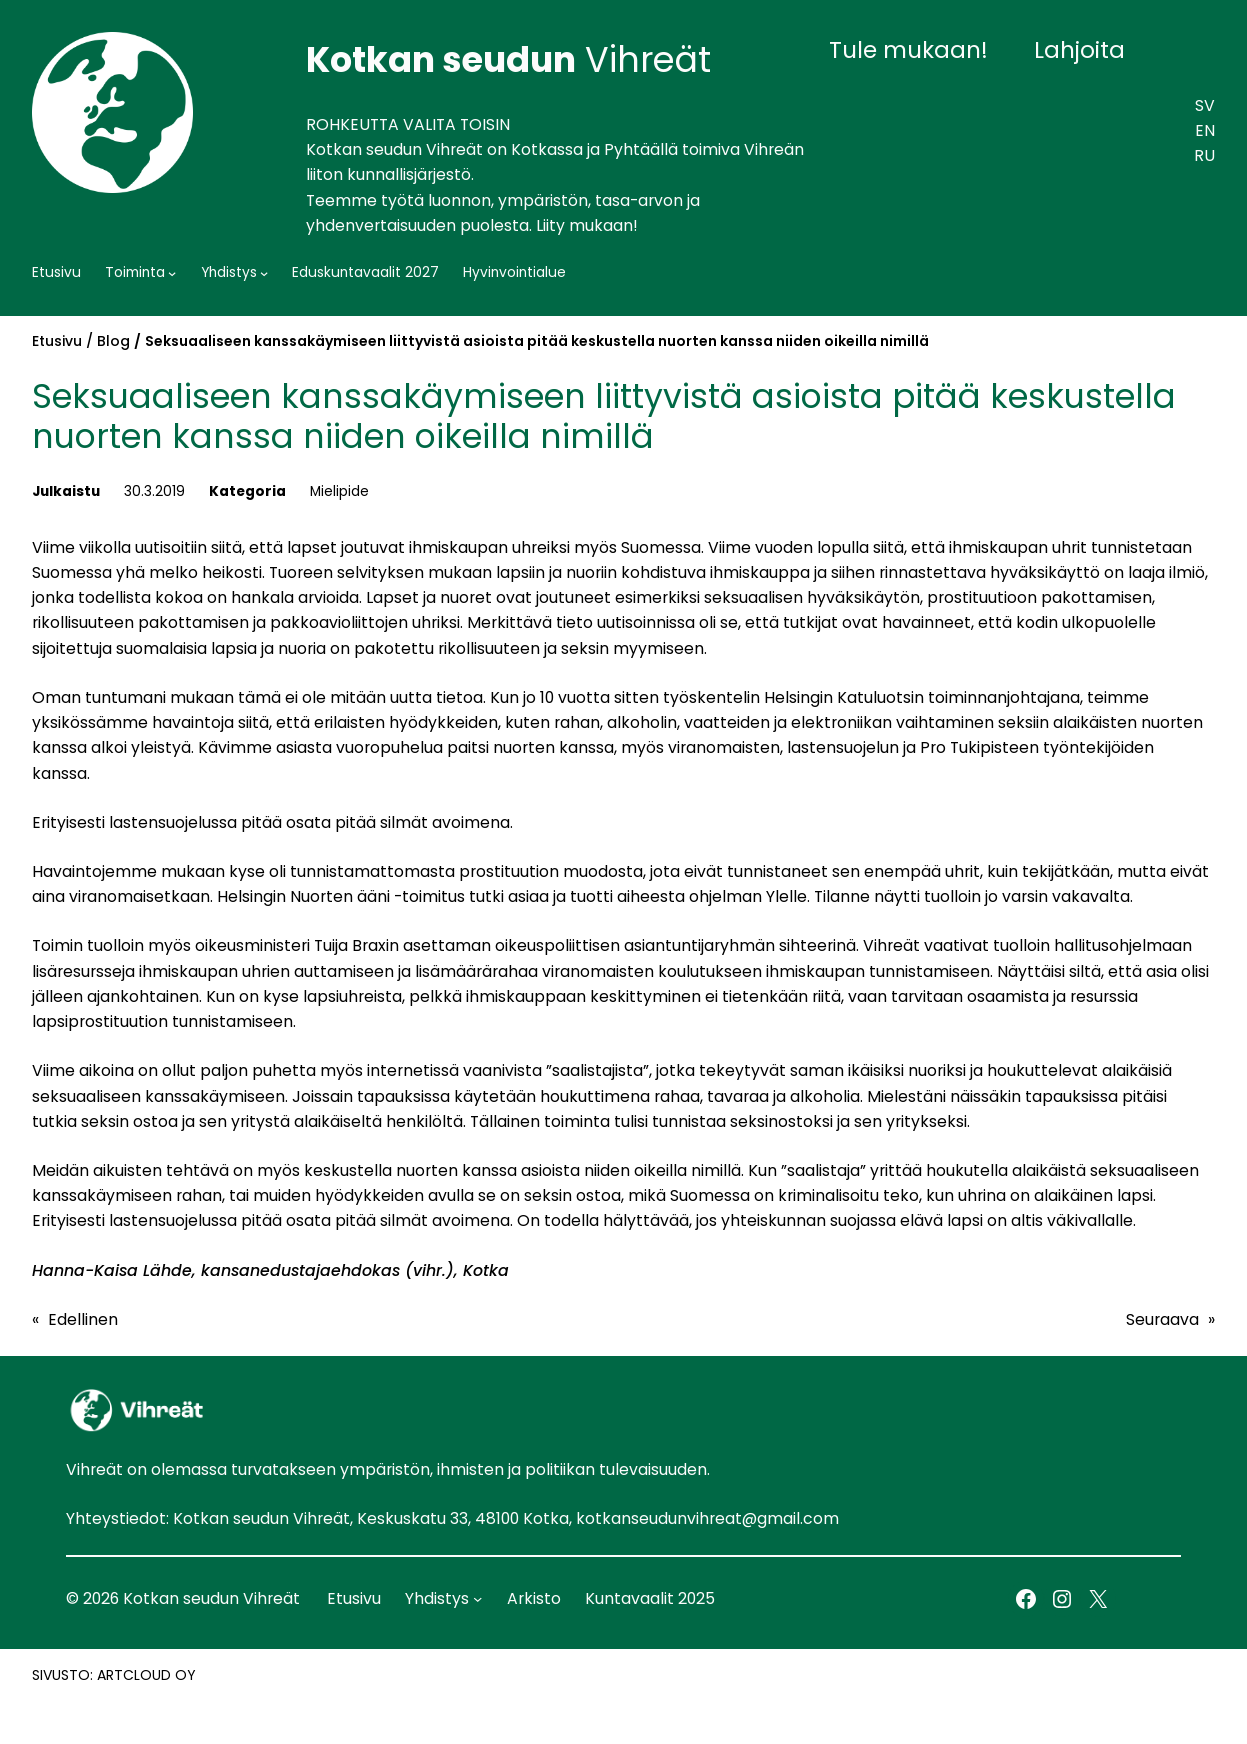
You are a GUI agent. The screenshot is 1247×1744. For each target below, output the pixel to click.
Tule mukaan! (908, 50)
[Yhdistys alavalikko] (264, 273)
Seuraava (1162, 1319)
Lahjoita (1079, 50)
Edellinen (83, 1319)
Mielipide (339, 491)
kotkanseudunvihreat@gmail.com (707, 1518)
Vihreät (508, 59)
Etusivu (57, 341)
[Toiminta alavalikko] (172, 273)
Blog (113, 341)
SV (1205, 105)
